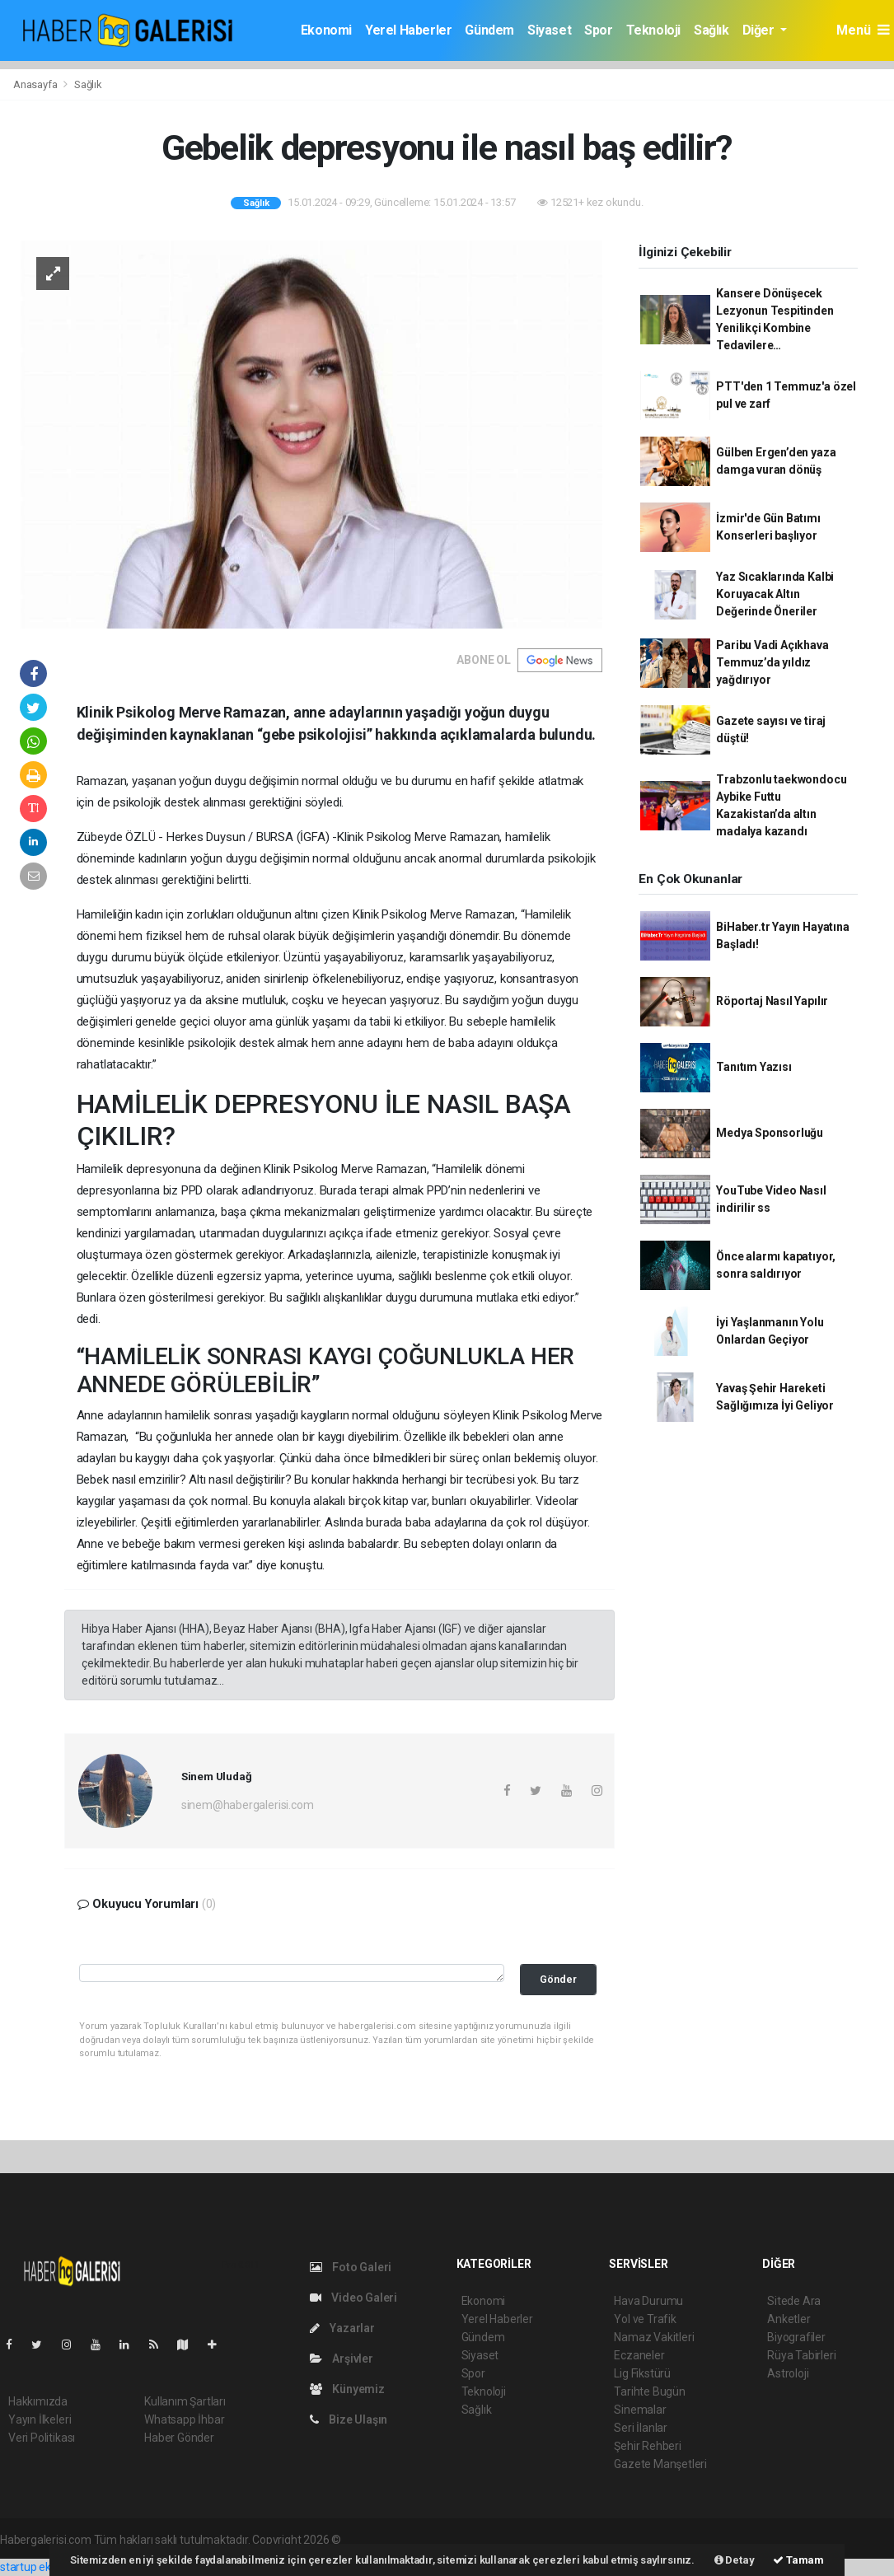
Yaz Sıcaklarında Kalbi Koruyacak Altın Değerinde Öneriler (775, 594)
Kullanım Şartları (185, 2401)
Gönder (558, 1979)
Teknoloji (653, 30)
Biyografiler (796, 2337)
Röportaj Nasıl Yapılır (772, 1000)
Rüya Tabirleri (801, 2355)
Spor (598, 30)
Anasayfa (36, 84)
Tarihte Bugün (650, 2391)
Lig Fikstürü (642, 2373)
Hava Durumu (648, 2300)
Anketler (788, 2319)
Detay (734, 2560)
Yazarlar (342, 2328)
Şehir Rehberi (647, 2445)
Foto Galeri (351, 2267)
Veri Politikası (41, 2437)
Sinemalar (640, 2409)
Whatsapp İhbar (184, 2419)
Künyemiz (347, 2389)
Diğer (760, 30)
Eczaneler (639, 2355)
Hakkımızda (38, 2401)
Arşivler (341, 2358)
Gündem (489, 30)
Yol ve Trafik (645, 2319)
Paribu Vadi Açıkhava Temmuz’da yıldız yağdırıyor (772, 662)
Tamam (798, 2560)
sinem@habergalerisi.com (247, 1805)
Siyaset (549, 30)
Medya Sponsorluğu (769, 1132)
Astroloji (787, 2373)
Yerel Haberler (408, 30)
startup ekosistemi (47, 2567)
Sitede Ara (794, 2300)
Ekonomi (326, 30)
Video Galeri (353, 2297)
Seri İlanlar (640, 2427)
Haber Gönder (179, 2437)
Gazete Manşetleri (660, 2464)
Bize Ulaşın (349, 2419)
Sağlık (711, 30)
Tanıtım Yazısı (753, 1066)
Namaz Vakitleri (654, 2337)
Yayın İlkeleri (39, 2419)
